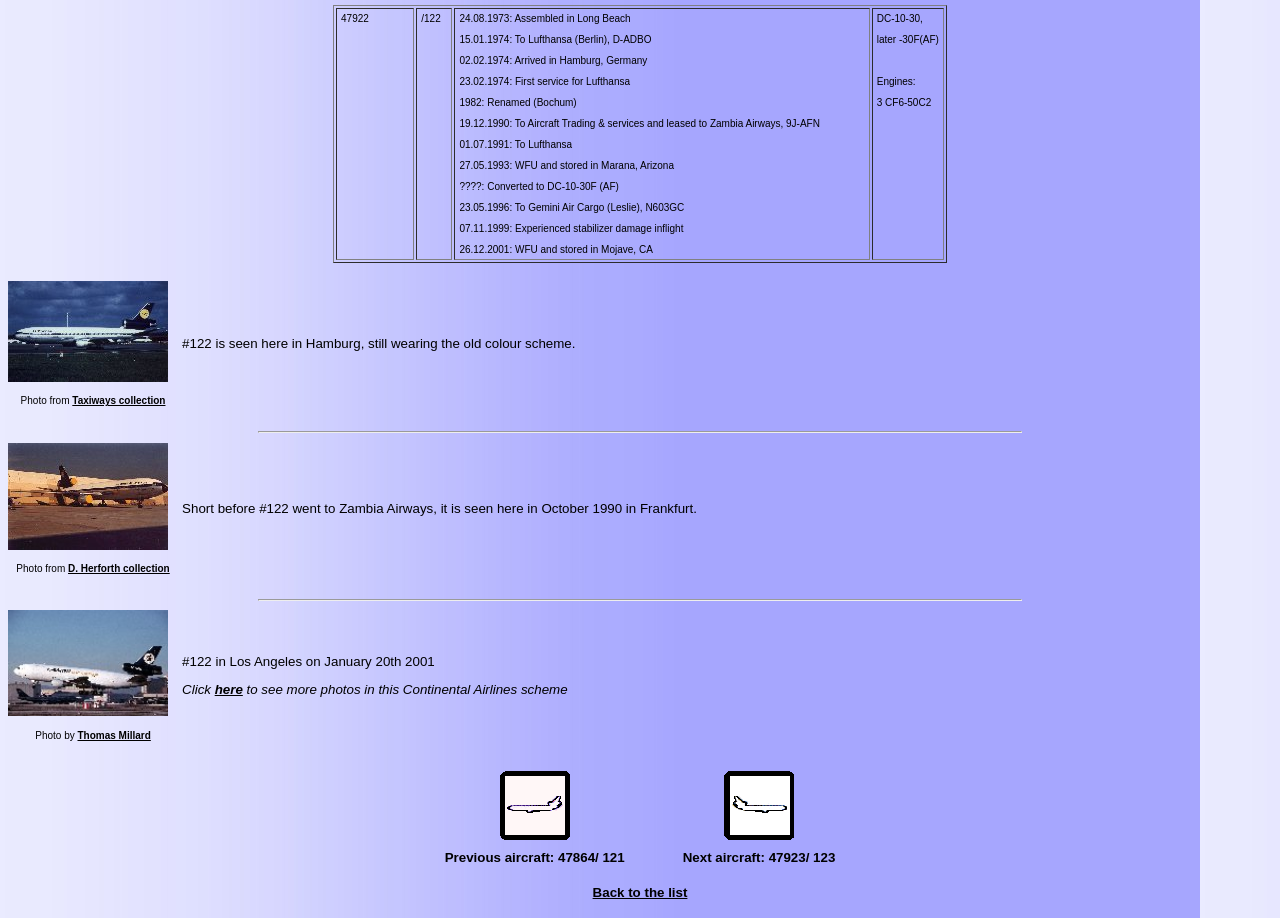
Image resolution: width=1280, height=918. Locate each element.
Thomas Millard (113, 735)
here (229, 689)
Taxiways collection (118, 400)
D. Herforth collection (119, 568)
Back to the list (640, 892)
